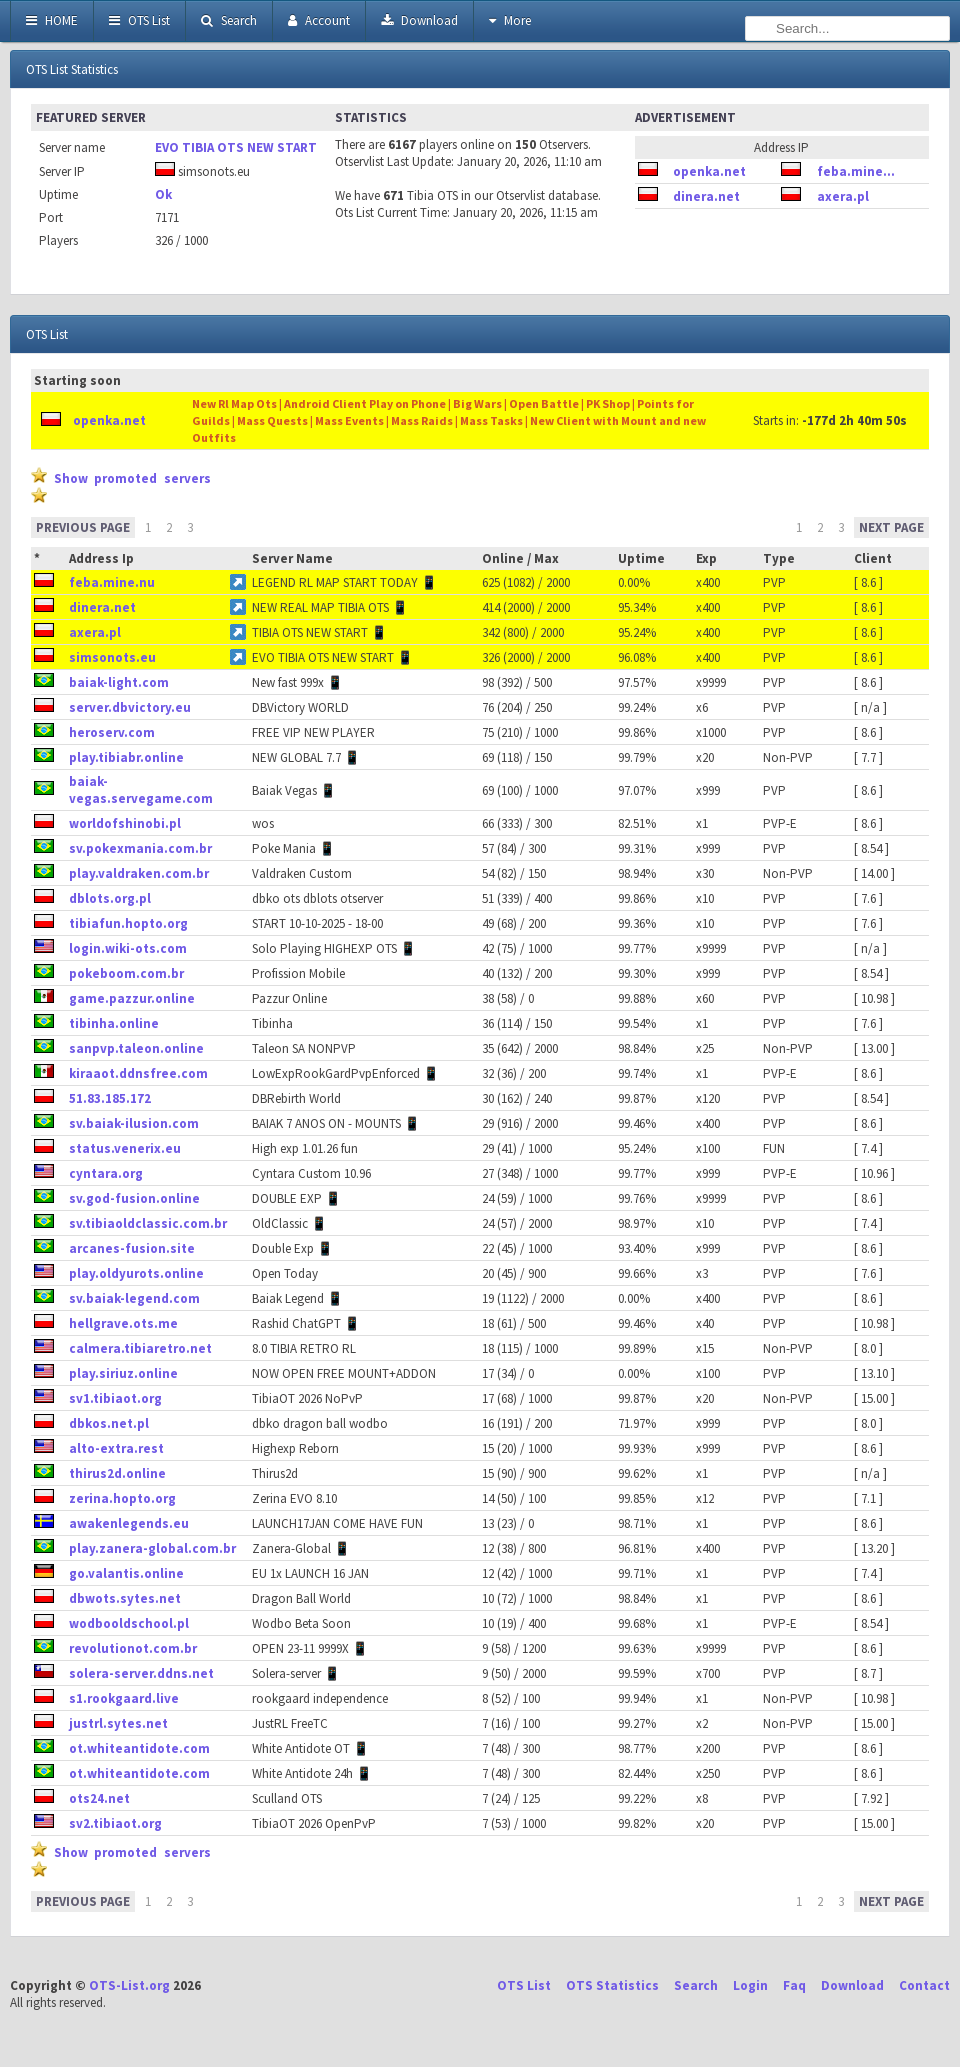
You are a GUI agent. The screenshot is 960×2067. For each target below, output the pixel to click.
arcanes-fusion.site (132, 1248)
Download (419, 20)
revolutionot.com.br (133, 1648)
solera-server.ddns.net (141, 1673)
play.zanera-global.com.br (152, 1548)
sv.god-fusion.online (134, 1198)
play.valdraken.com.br (139, 873)
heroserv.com (112, 732)
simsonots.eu (112, 657)
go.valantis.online (126, 1573)
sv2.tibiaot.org (115, 1823)
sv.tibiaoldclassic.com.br (148, 1223)
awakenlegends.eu (129, 1523)
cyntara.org (106, 1173)
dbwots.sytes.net (125, 1598)
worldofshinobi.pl (125, 823)
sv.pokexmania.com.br (140, 848)
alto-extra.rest (116, 1448)
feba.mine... (856, 171)
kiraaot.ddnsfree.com (138, 1073)
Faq (794, 1985)
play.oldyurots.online (136, 1273)
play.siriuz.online (123, 1373)
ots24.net (99, 1798)
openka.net (709, 171)
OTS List (139, 20)
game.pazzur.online (132, 998)
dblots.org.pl (110, 898)
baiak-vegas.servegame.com (141, 790)
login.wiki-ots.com (128, 948)
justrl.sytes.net (118, 1723)
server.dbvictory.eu (130, 707)
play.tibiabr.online (126, 757)
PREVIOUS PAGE (83, 527)
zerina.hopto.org (122, 1498)
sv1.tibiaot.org (115, 1398)
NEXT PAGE (891, 527)
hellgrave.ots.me (123, 1323)
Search (229, 20)
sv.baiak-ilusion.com (134, 1123)
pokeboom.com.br (126, 973)
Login (750, 1985)
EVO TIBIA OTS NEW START (236, 147)
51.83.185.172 (110, 1098)
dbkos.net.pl (109, 1423)
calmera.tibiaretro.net (140, 1348)
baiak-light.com (119, 682)
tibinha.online (114, 1023)
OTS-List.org (129, 1985)
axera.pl (843, 196)
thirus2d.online (117, 1473)
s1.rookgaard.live (124, 1698)
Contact (924, 1985)
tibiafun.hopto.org (128, 923)
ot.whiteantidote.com (139, 1748)
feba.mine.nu (112, 582)
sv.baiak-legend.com (134, 1298)
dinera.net (706, 196)
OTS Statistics (612, 1985)
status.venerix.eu (125, 1148)
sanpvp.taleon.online (136, 1048)
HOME (52, 20)
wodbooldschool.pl (129, 1623)
